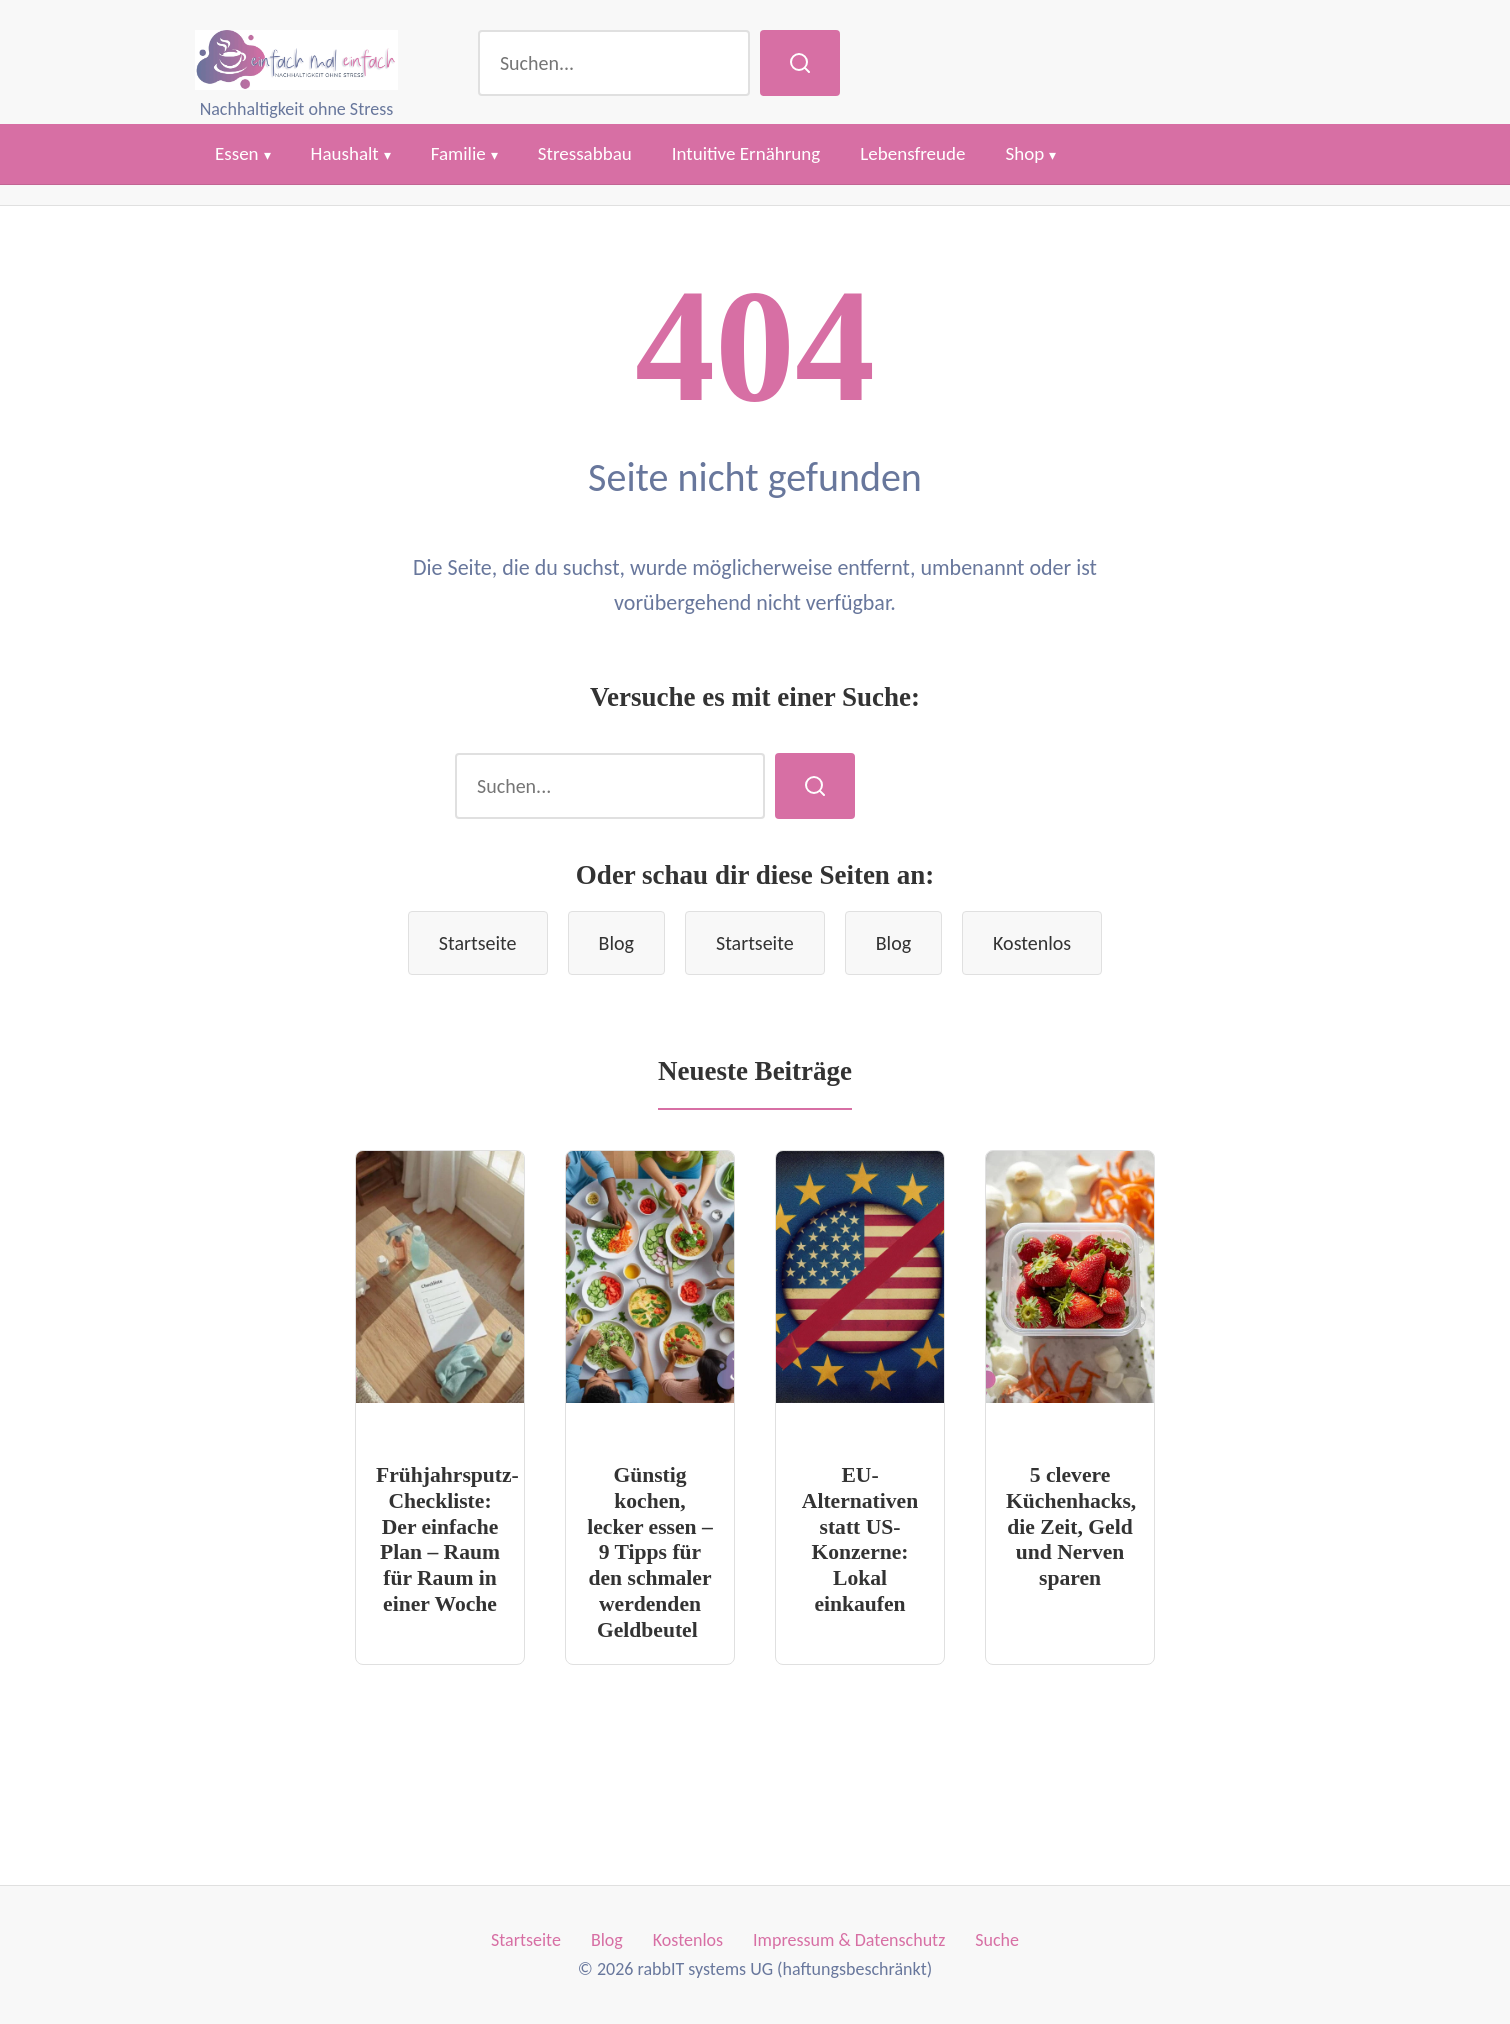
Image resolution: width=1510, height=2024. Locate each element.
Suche (997, 1940)
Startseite (478, 943)
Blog (616, 943)
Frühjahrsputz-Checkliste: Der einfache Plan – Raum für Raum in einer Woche (447, 1540)
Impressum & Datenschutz (849, 1940)
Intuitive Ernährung (746, 153)
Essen (237, 153)
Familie (458, 153)
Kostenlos (1032, 943)
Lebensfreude (912, 153)
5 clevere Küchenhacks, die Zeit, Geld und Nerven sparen (1071, 1527)
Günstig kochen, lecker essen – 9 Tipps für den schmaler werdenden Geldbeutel (650, 1552)
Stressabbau (585, 153)
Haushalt (345, 153)
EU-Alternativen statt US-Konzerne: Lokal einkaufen (860, 1540)
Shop (1024, 153)
